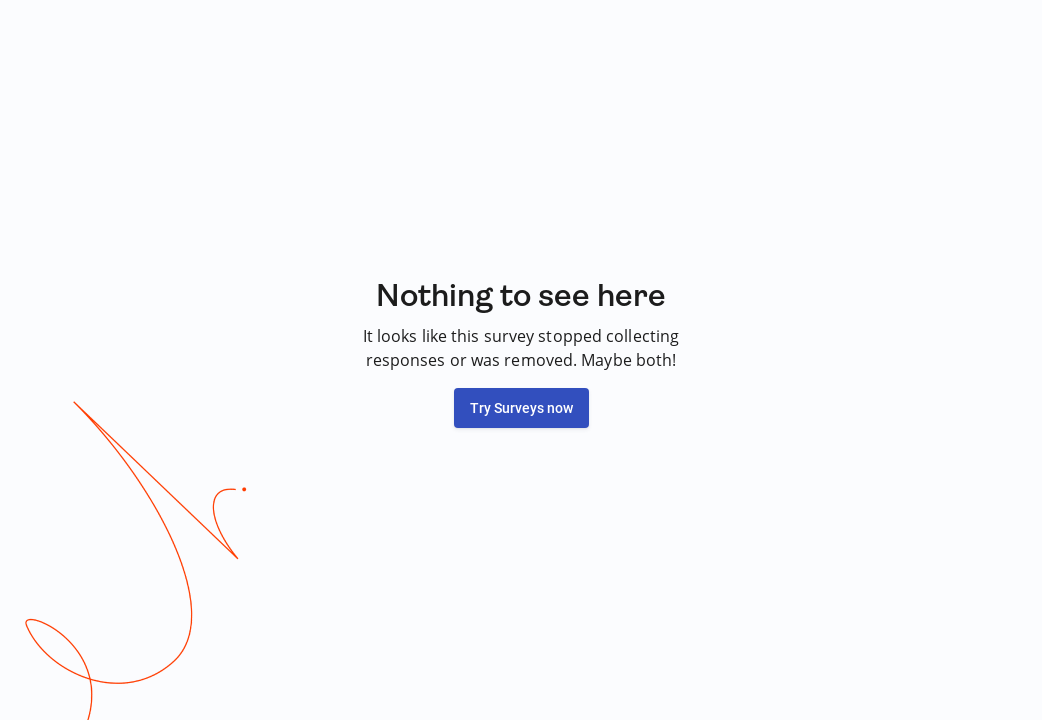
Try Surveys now (521, 408)
